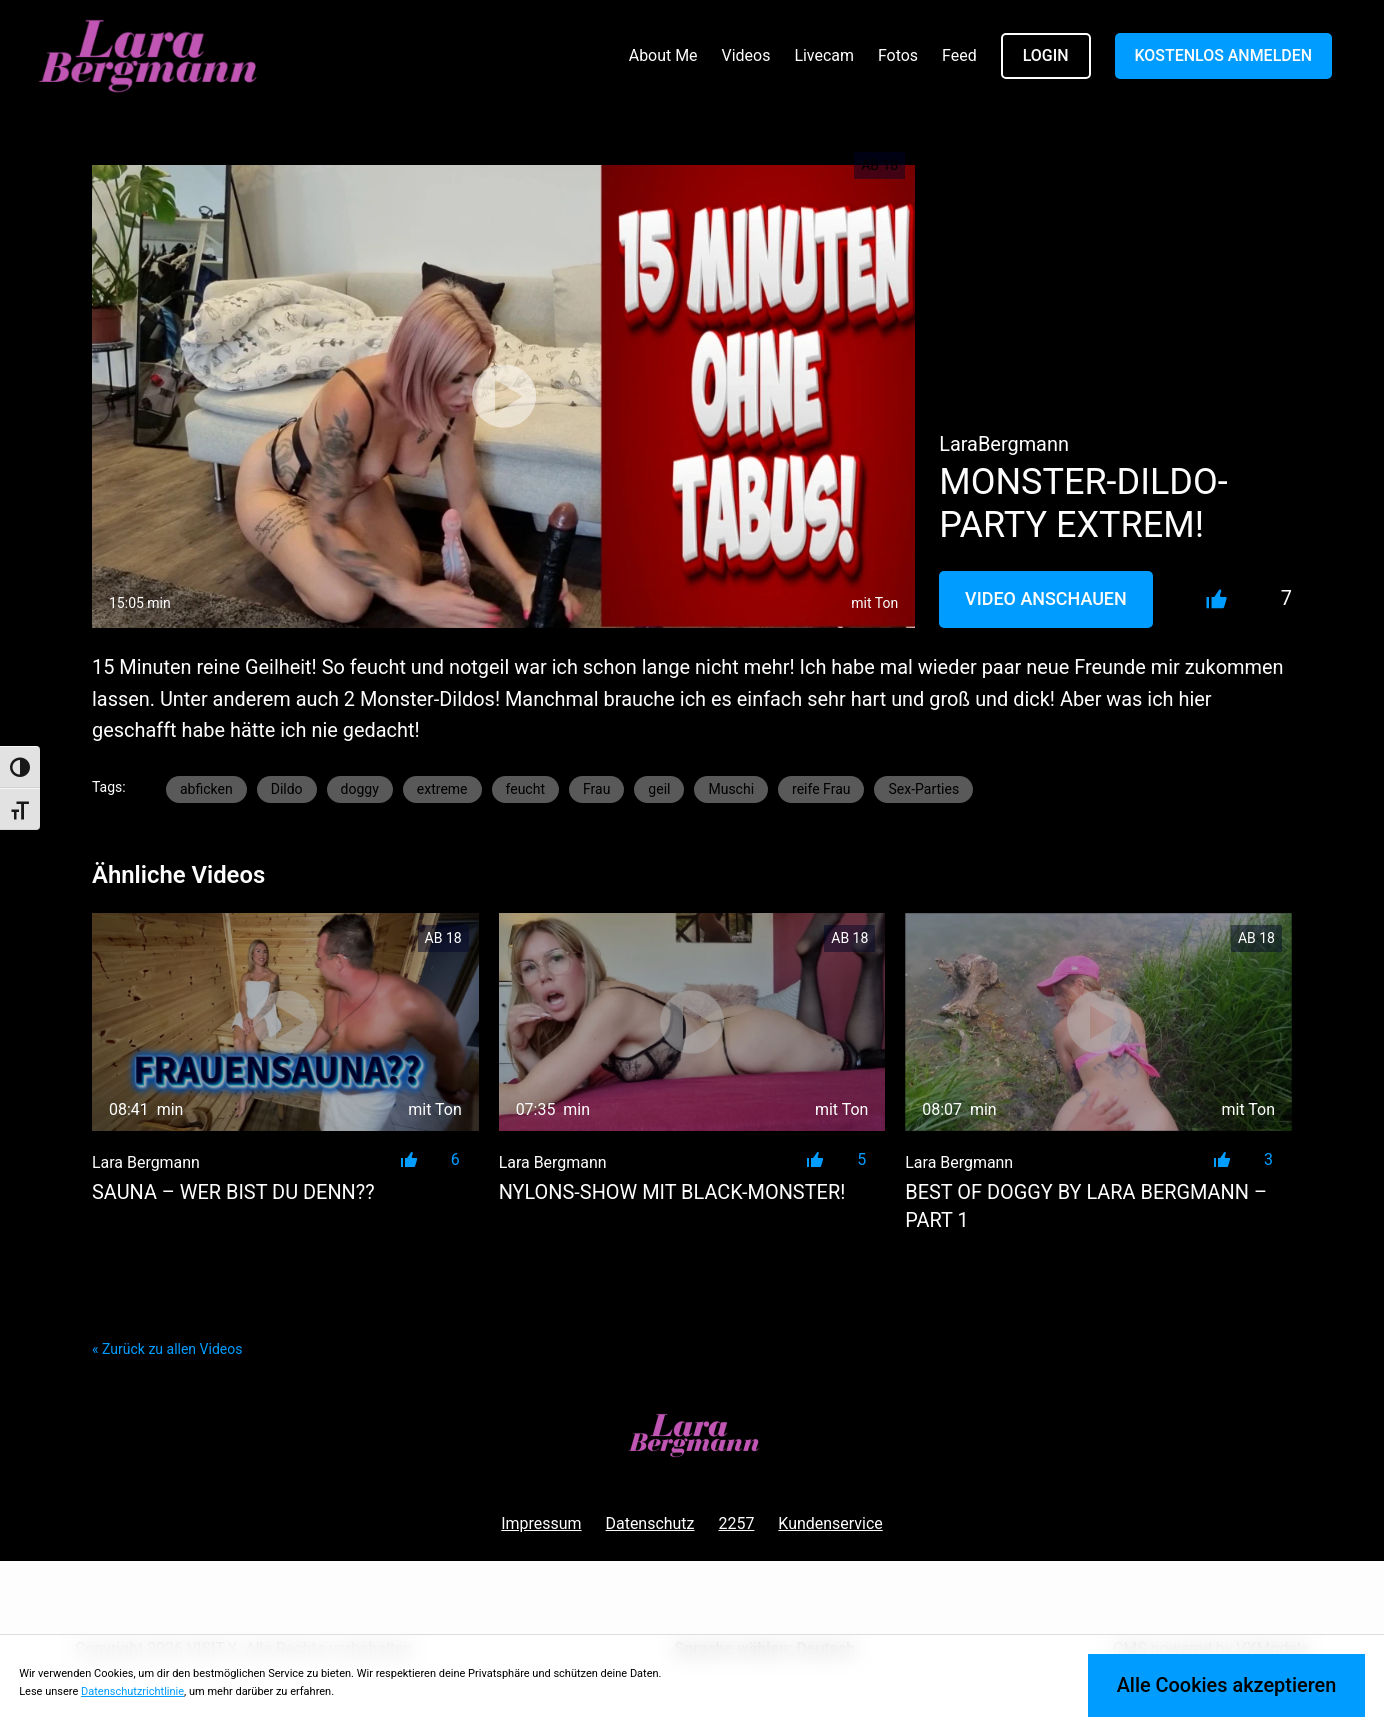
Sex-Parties (923, 789)
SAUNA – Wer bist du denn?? (233, 1192)
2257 (736, 1523)
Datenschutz (650, 1523)
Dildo (287, 789)
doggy (360, 789)
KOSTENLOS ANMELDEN (1224, 55)
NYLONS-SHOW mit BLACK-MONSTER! (672, 1192)
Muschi (731, 789)
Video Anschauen (1046, 598)
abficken (206, 789)
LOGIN (1046, 55)
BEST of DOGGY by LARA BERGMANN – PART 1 (1086, 1206)
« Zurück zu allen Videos (167, 1349)
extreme (442, 789)
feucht (525, 789)
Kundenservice (830, 1523)
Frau (596, 789)
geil (659, 789)
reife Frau (821, 789)
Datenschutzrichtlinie (132, 1691)
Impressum (541, 1523)
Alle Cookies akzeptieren (1227, 1685)
